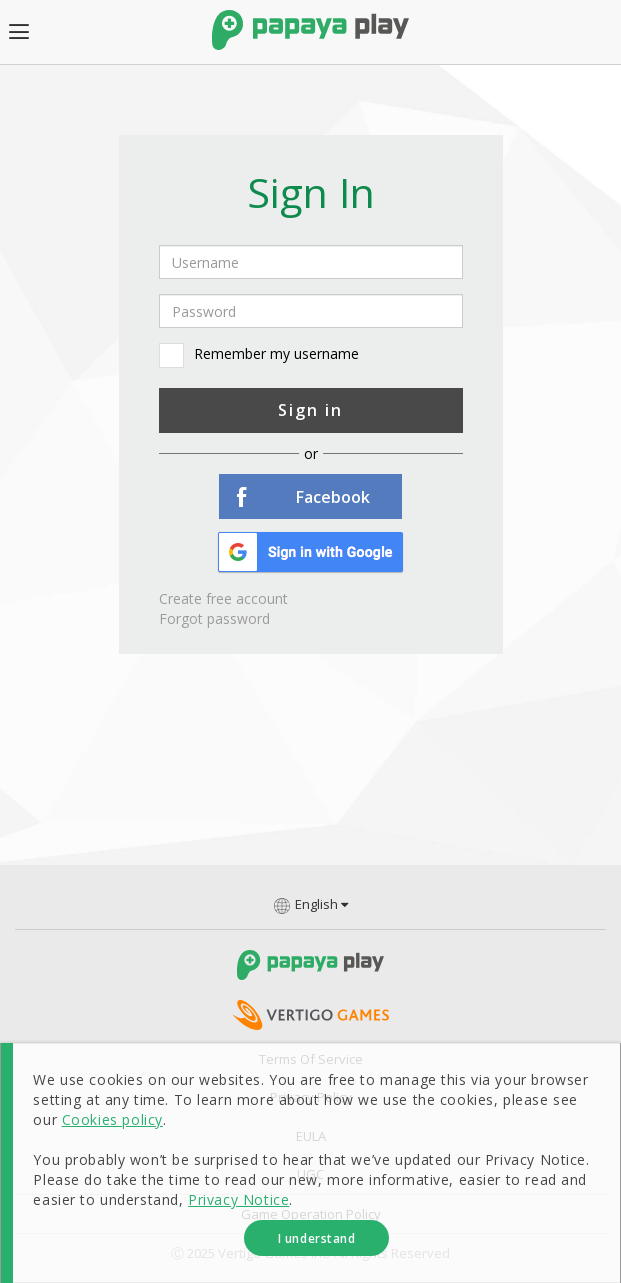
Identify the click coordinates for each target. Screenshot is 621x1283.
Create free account (223, 598)
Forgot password (214, 618)
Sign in (310, 410)
